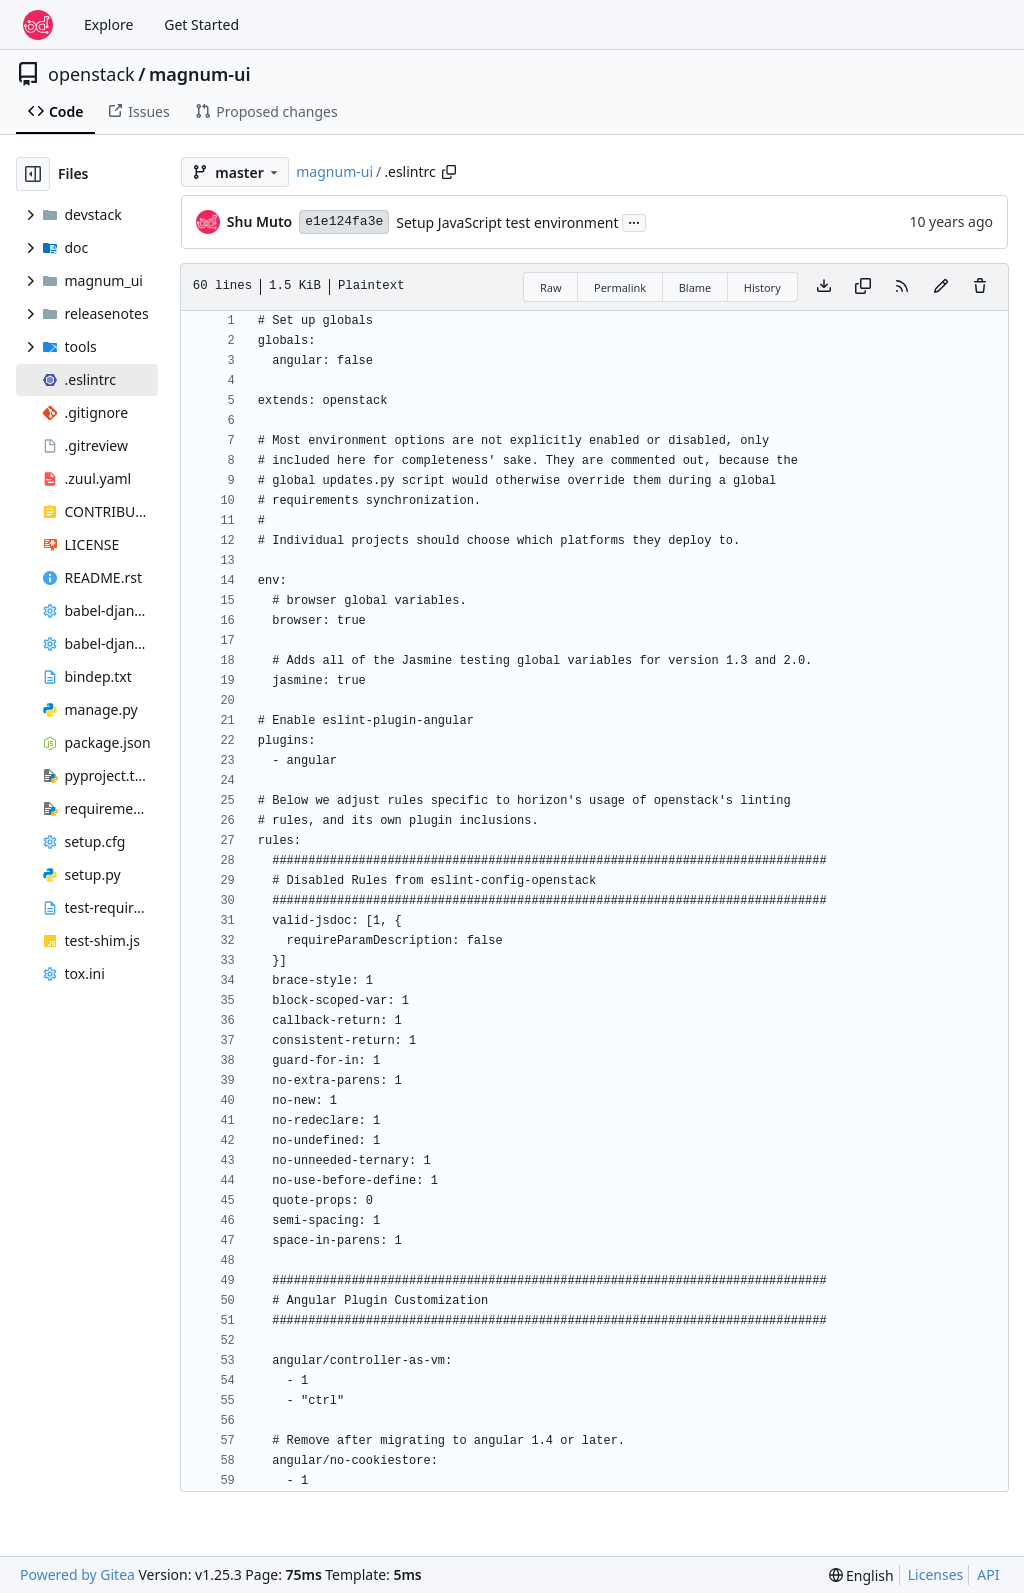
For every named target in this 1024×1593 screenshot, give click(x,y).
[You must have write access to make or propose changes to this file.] (980, 287)
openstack (91, 74)
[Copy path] (449, 172)
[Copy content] (863, 287)
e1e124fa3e (344, 221)
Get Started (201, 24)
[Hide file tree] (33, 174)
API (988, 1574)
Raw (551, 287)
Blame (695, 287)
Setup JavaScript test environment (507, 222)
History (762, 287)
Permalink (620, 287)
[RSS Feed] (902, 287)
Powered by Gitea (77, 1574)
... (634, 221)
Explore (108, 24)
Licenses (936, 1574)
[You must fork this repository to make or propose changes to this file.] (941, 287)
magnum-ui (200, 74)
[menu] (861, 1575)
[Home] (38, 25)
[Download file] (824, 287)
